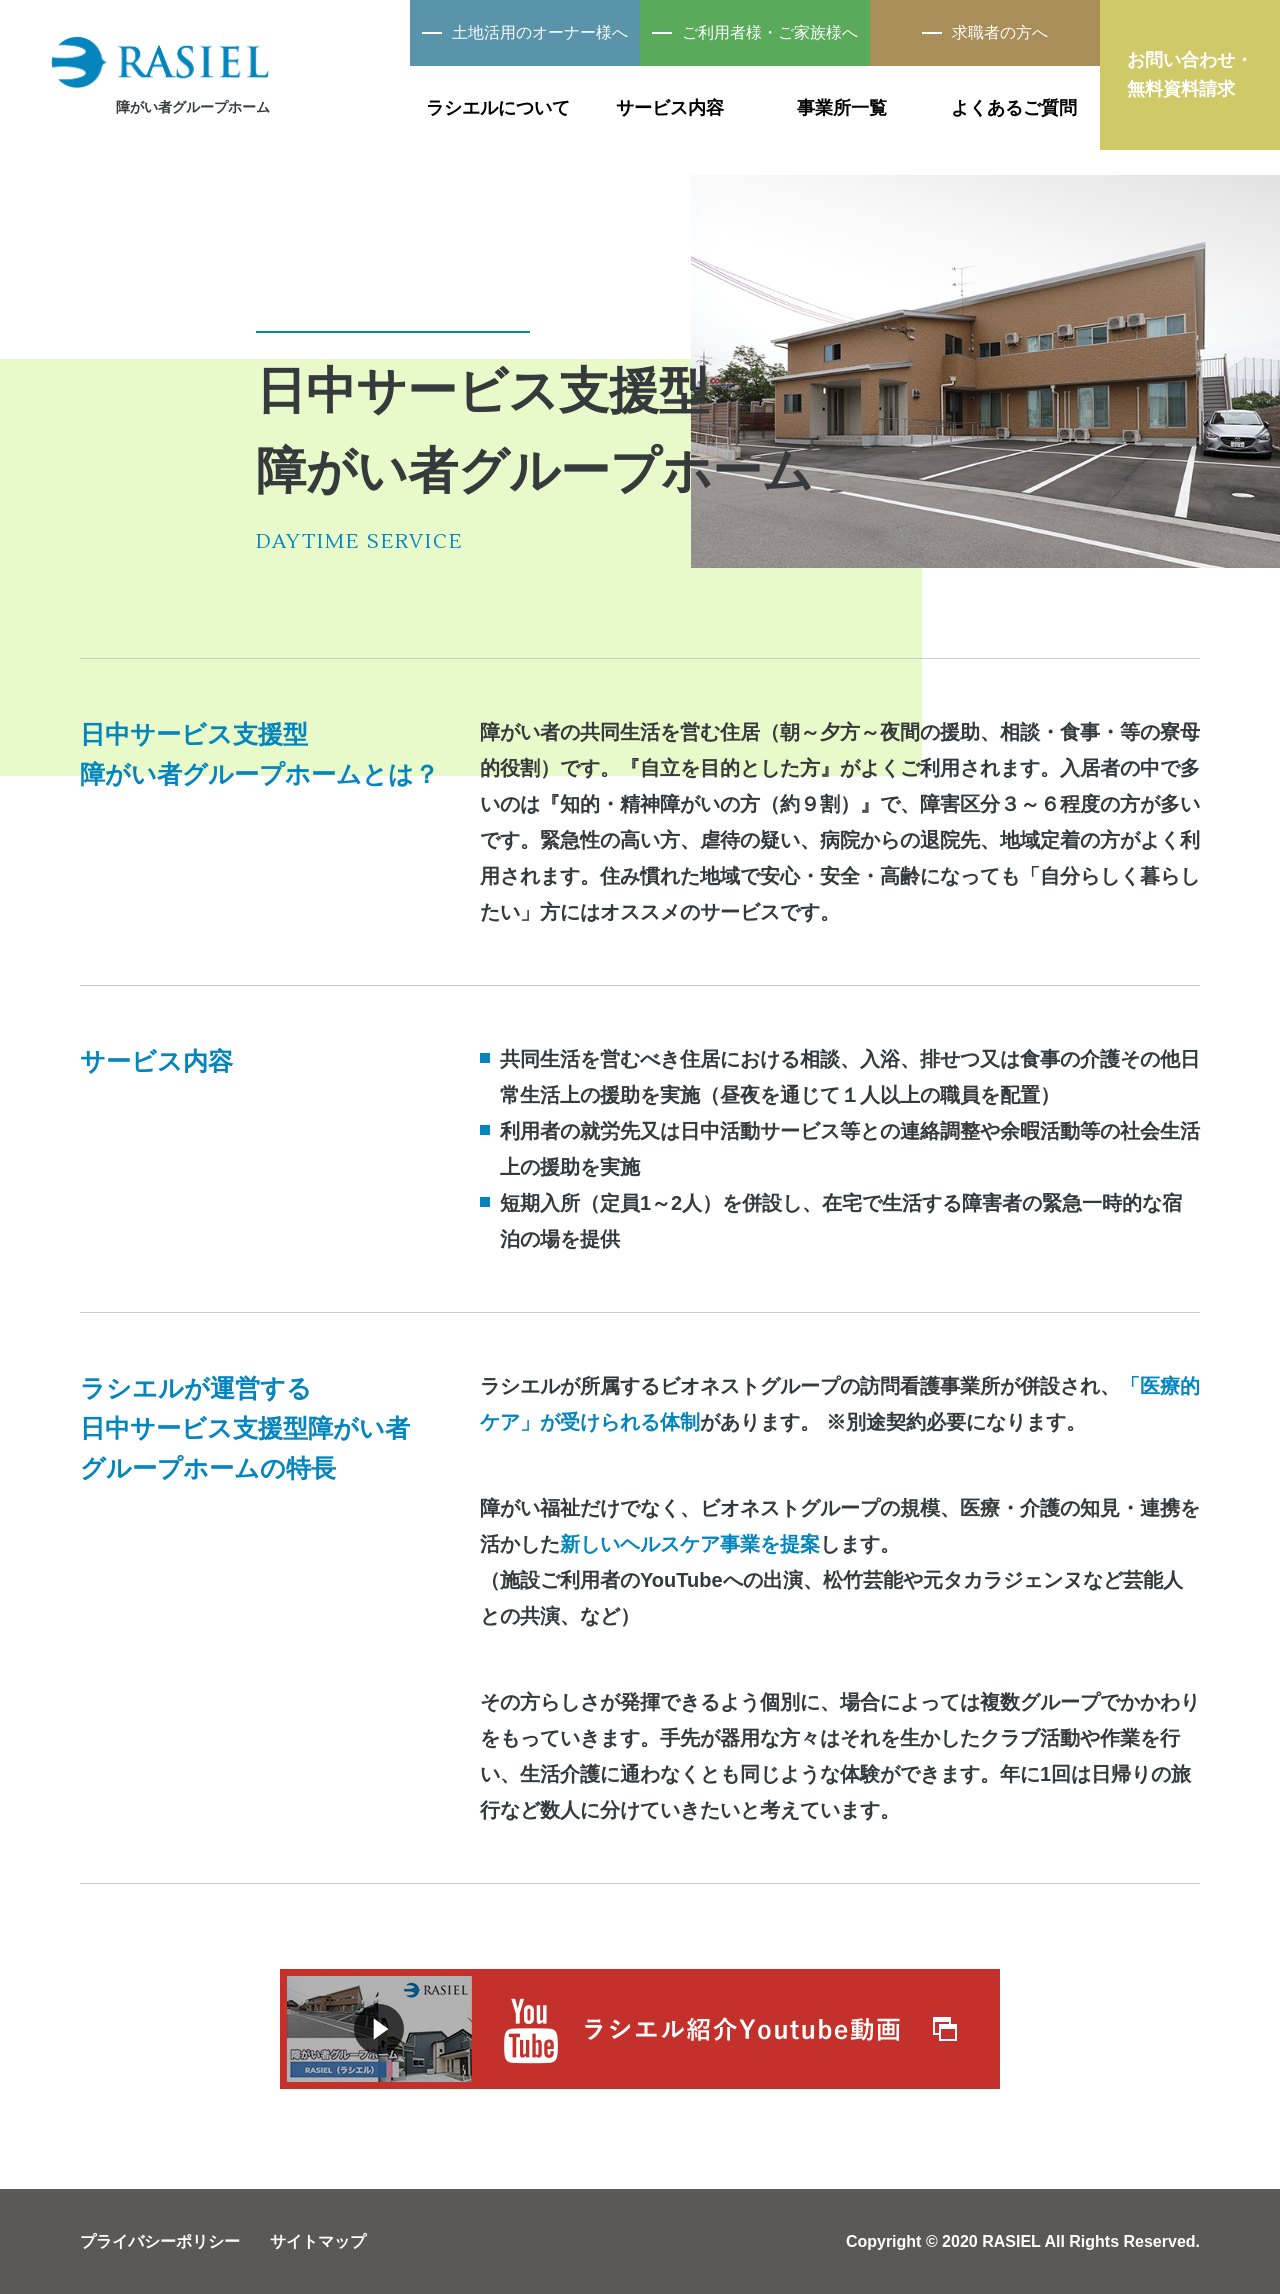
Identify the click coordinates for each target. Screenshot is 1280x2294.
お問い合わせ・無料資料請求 (1190, 74)
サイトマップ (318, 2241)
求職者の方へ (985, 32)
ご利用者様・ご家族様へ (755, 32)
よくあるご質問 (1014, 108)
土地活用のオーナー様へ (525, 32)
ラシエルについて (498, 108)
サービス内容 (670, 108)
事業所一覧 (842, 108)
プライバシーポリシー (160, 2241)
